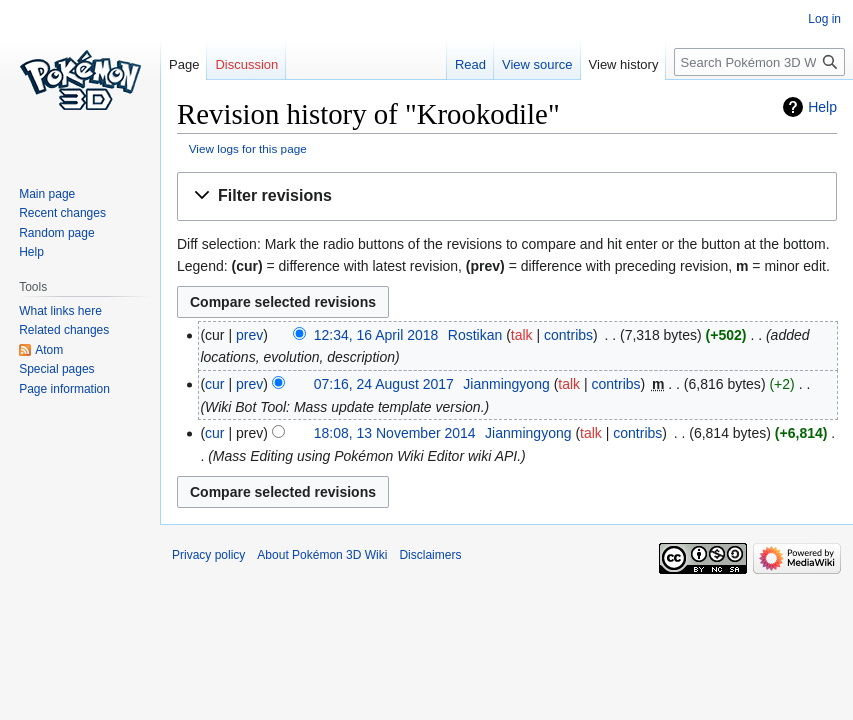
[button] (507, 196)
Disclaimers (430, 555)
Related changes (64, 330)
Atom (49, 350)
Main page (47, 194)
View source (537, 64)
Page (184, 64)
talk (522, 335)
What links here (60, 311)
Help (822, 107)
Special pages (56, 369)
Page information (64, 389)
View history (624, 64)
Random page (56, 233)
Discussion (246, 64)
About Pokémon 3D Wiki (322, 555)
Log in (824, 19)
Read (470, 64)
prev (249, 335)
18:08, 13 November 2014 (395, 433)
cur (214, 384)
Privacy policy (208, 555)
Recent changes (62, 213)
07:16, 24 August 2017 (384, 384)
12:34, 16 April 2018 (376, 335)
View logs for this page (248, 148)
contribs (568, 335)
